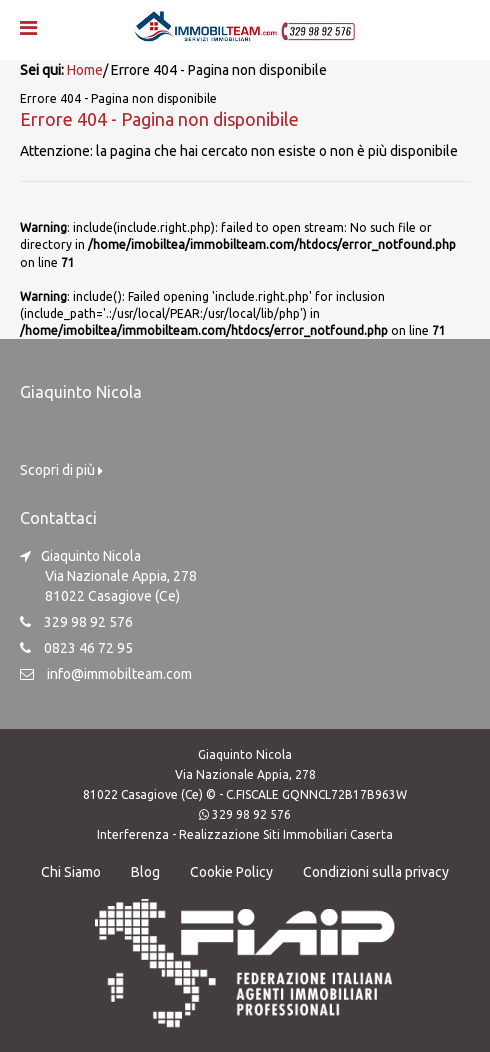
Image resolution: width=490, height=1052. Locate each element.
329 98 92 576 (251, 814)
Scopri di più (61, 470)
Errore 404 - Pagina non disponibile (159, 119)
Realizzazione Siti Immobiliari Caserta (286, 834)
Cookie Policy (231, 872)
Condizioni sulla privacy (376, 872)
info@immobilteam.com (119, 674)
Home (85, 70)
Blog (145, 872)
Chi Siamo (71, 872)
